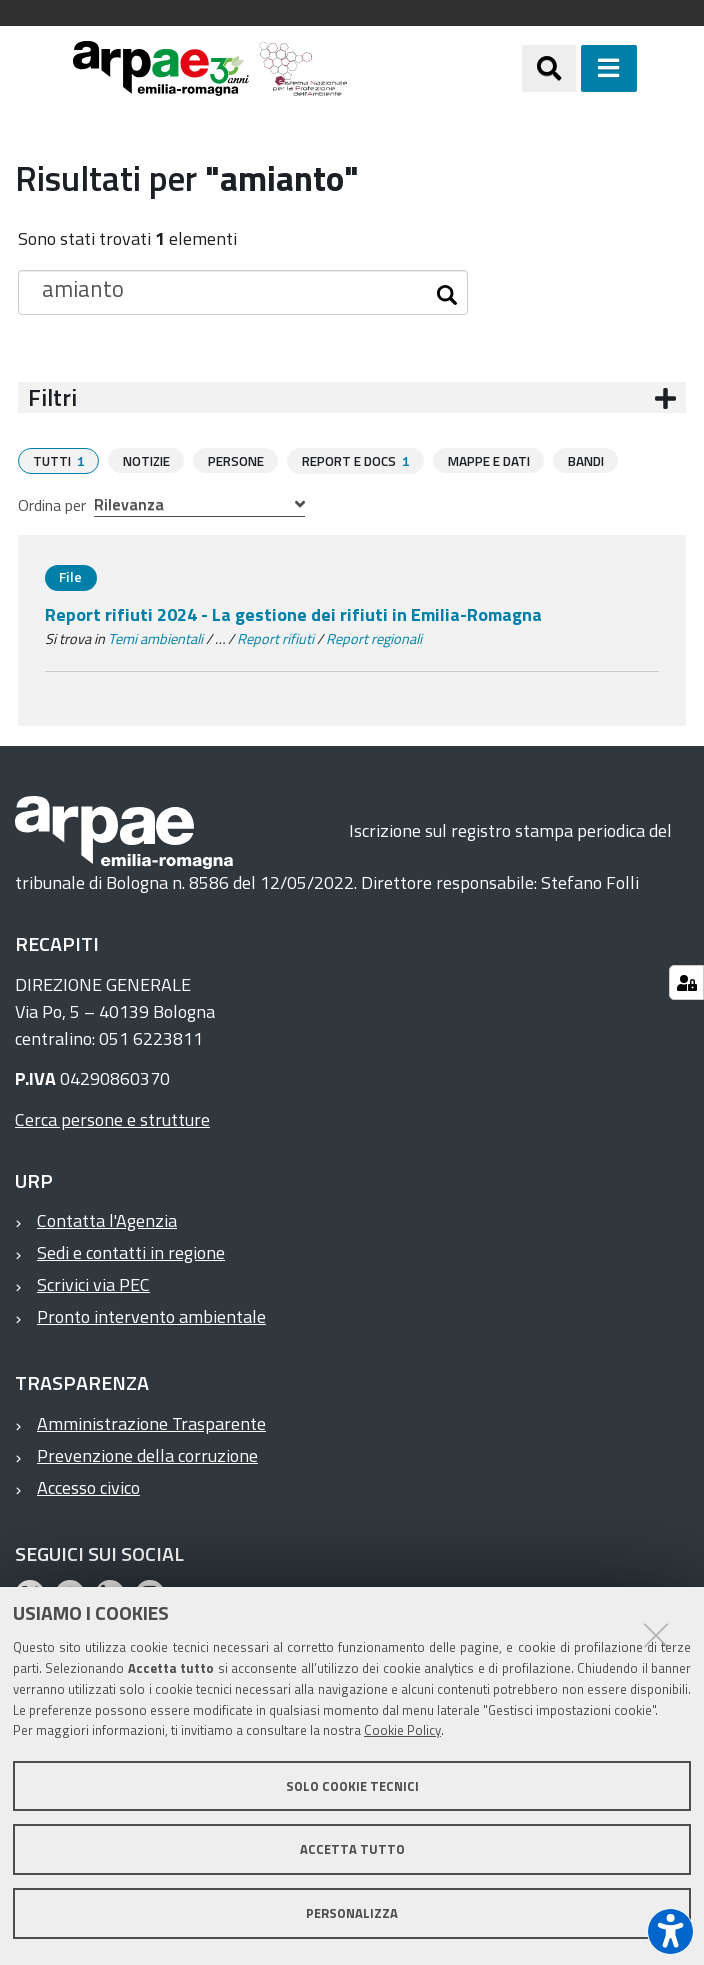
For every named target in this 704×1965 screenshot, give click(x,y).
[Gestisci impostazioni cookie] (686, 982)
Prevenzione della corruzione (147, 1454)
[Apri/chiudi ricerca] (549, 68)
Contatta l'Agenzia (107, 1219)
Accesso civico (88, 1486)
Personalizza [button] (352, 1913)
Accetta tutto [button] (352, 1849)
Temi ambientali (155, 638)
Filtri (52, 397)
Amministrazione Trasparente (151, 1422)
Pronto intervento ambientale (151, 1315)
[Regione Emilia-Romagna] (434, 68)
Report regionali (374, 638)
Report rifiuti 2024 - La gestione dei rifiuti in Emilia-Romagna (293, 613)
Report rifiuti (275, 638)
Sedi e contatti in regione (131, 1251)
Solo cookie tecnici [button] (352, 1786)
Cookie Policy (402, 1730)
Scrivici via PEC (93, 1283)
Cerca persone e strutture (112, 1118)
